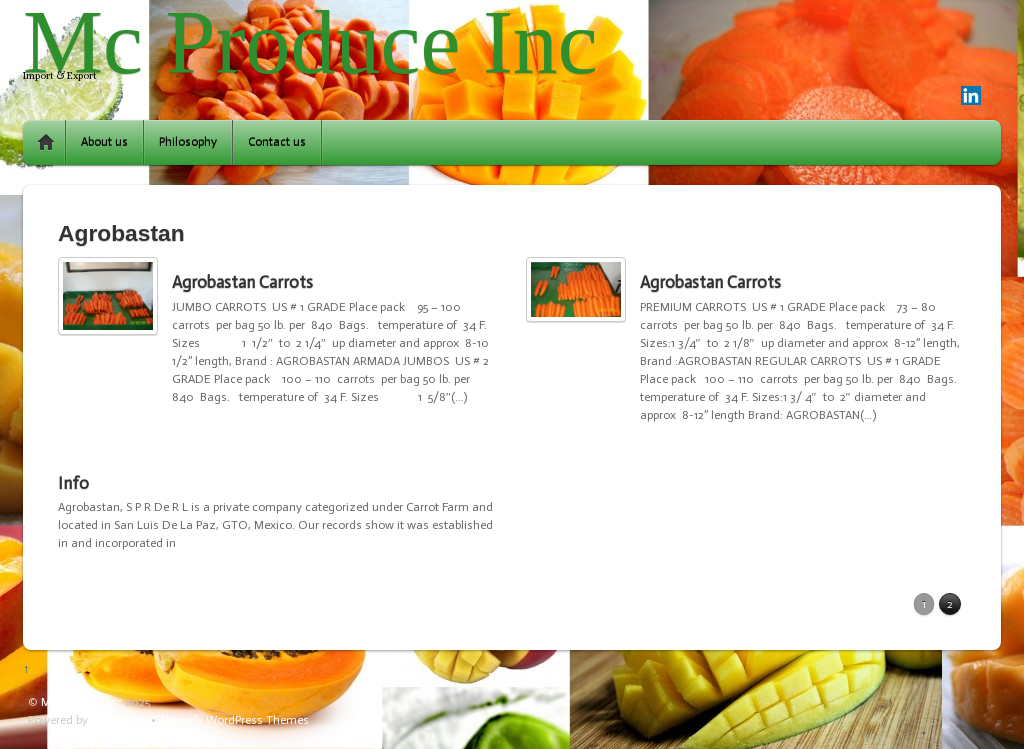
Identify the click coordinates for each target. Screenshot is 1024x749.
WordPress (119, 720)
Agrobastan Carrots (242, 282)
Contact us (277, 142)
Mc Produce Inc (81, 702)
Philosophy (188, 142)
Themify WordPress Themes (234, 720)
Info (73, 483)
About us (104, 142)
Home (46, 142)
